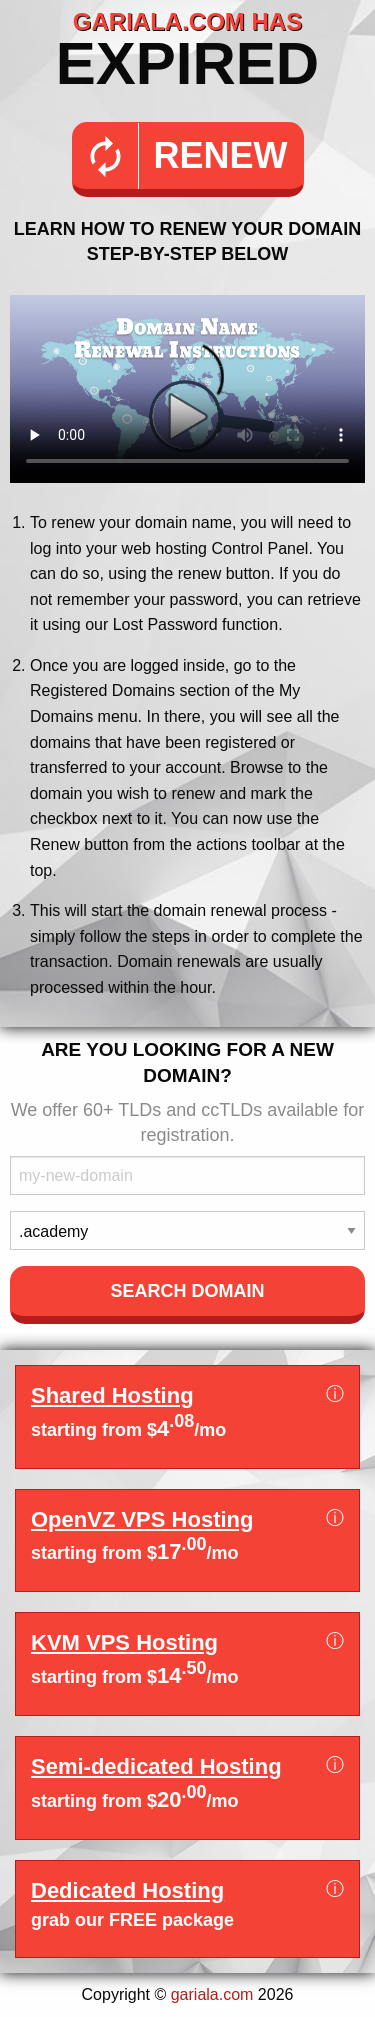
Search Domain (187, 1291)
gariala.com (212, 1994)
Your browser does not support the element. (187, 389)
